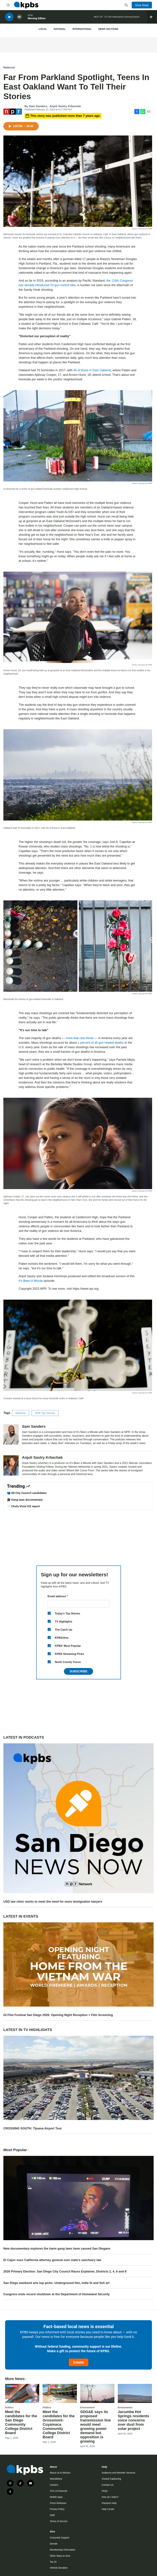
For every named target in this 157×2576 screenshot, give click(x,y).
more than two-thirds (79, 1038)
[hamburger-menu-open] (8, 5)
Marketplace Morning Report (125, 17)
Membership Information (62, 2549)
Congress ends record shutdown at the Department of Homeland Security (56, 2294)
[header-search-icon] (126, 5)
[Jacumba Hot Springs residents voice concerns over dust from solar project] (135, 2393)
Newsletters (56, 2478)
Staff (52, 2515)
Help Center (108, 2509)
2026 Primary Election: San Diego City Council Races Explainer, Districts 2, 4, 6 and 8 (64, 2271)
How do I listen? (110, 2497)
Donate (78, 2362)
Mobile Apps (56, 2497)
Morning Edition (36, 18)
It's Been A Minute (31, 1280)
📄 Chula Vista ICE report (23, 1506)
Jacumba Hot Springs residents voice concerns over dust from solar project (133, 2420)
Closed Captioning (111, 2478)
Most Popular (16, 2150)
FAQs (105, 2491)
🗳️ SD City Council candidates (27, 1493)
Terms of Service (58, 2521)
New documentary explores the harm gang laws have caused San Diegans (56, 2248)
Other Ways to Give (60, 2555)
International (82, 29)
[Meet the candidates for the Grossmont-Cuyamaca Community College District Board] (60, 2393)
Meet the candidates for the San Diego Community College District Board (21, 2422)
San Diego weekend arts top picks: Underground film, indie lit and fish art (56, 2283)
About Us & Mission (60, 2472)
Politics (9, 2407)
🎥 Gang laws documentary (25, 1499)
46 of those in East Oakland (92, 370)
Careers (54, 2484)
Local (43, 29)
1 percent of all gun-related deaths (101, 1042)
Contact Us (107, 2484)
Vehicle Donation (59, 2567)
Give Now (142, 5)
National (60, 29)
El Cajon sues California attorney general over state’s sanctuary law (52, 2260)
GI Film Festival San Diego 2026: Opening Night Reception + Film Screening (58, 2015)
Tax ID (53, 2561)
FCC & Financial (58, 2491)
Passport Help (109, 2503)
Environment (87, 2407)
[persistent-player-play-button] (9, 17)
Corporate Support (59, 2537)
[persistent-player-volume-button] (19, 17)
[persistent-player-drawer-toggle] (152, 17)
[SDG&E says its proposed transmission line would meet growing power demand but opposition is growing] (97, 2393)
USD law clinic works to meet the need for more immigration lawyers (52, 1901)
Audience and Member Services (118, 2472)
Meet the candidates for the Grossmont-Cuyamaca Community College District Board (59, 2424)
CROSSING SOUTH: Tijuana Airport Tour (32, 2128)
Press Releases (58, 2503)
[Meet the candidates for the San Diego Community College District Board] (22, 2393)
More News (16, 2379)
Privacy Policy (57, 2509)
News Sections (108, 29)
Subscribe (78, 1671)
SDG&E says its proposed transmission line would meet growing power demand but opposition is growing (95, 2426)
